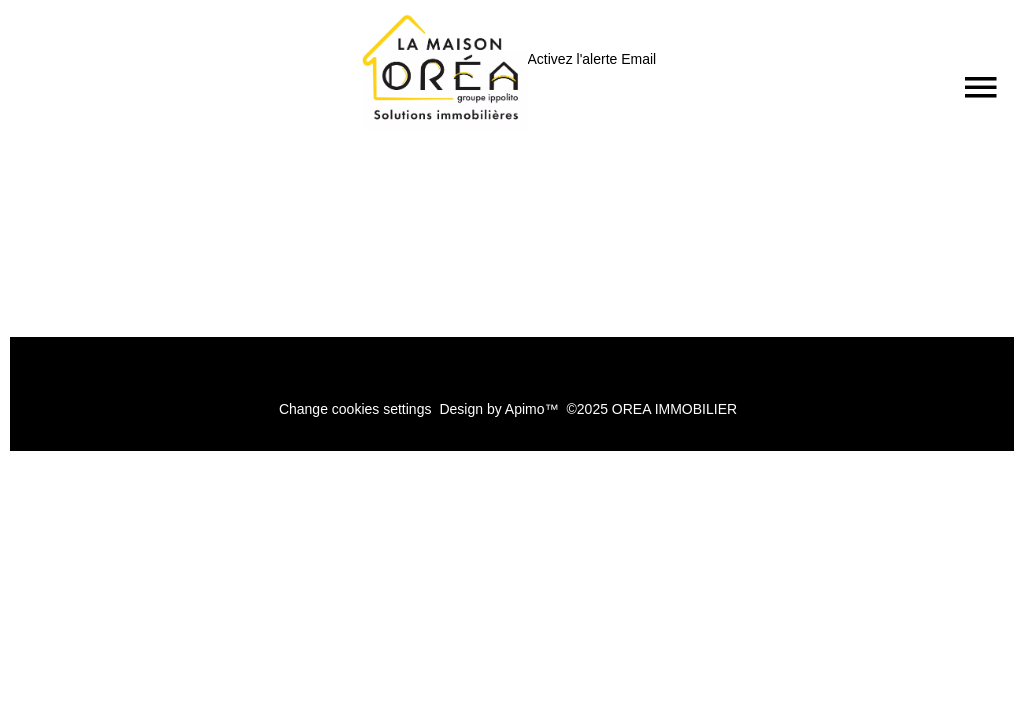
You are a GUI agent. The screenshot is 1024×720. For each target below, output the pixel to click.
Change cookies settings (355, 409)
